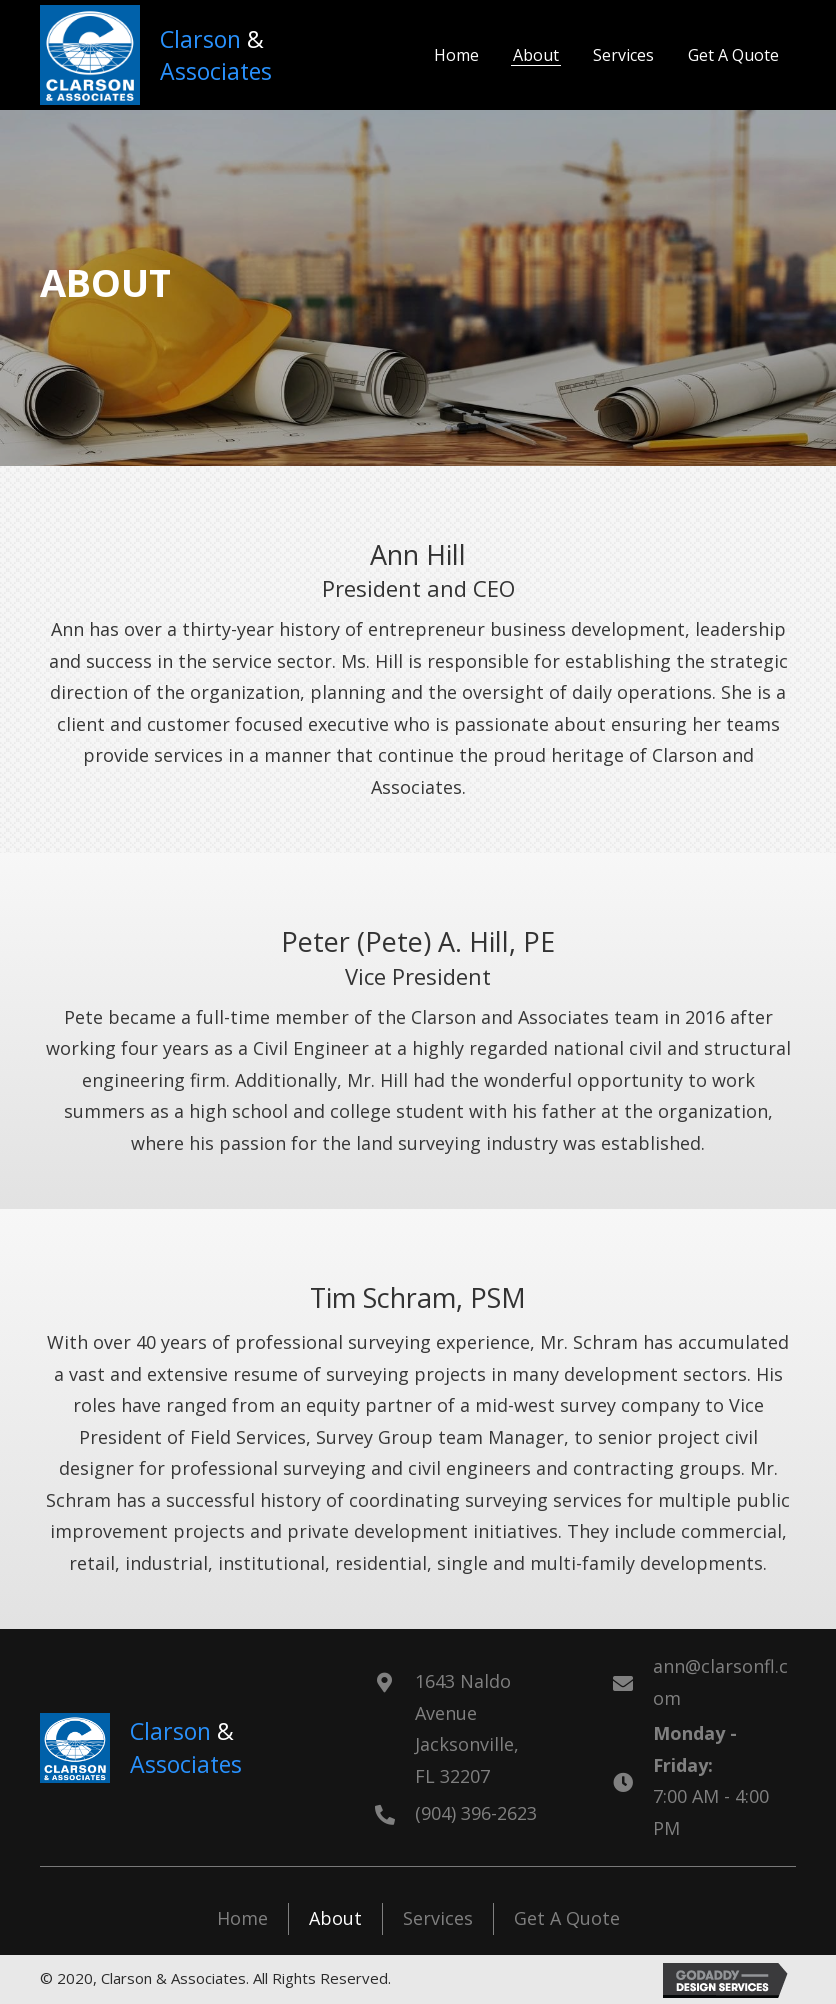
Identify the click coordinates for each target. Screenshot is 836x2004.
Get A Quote (567, 1918)
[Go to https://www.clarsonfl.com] (181, 55)
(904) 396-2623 (476, 1813)
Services (438, 1918)
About (335, 1918)
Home (242, 1918)
